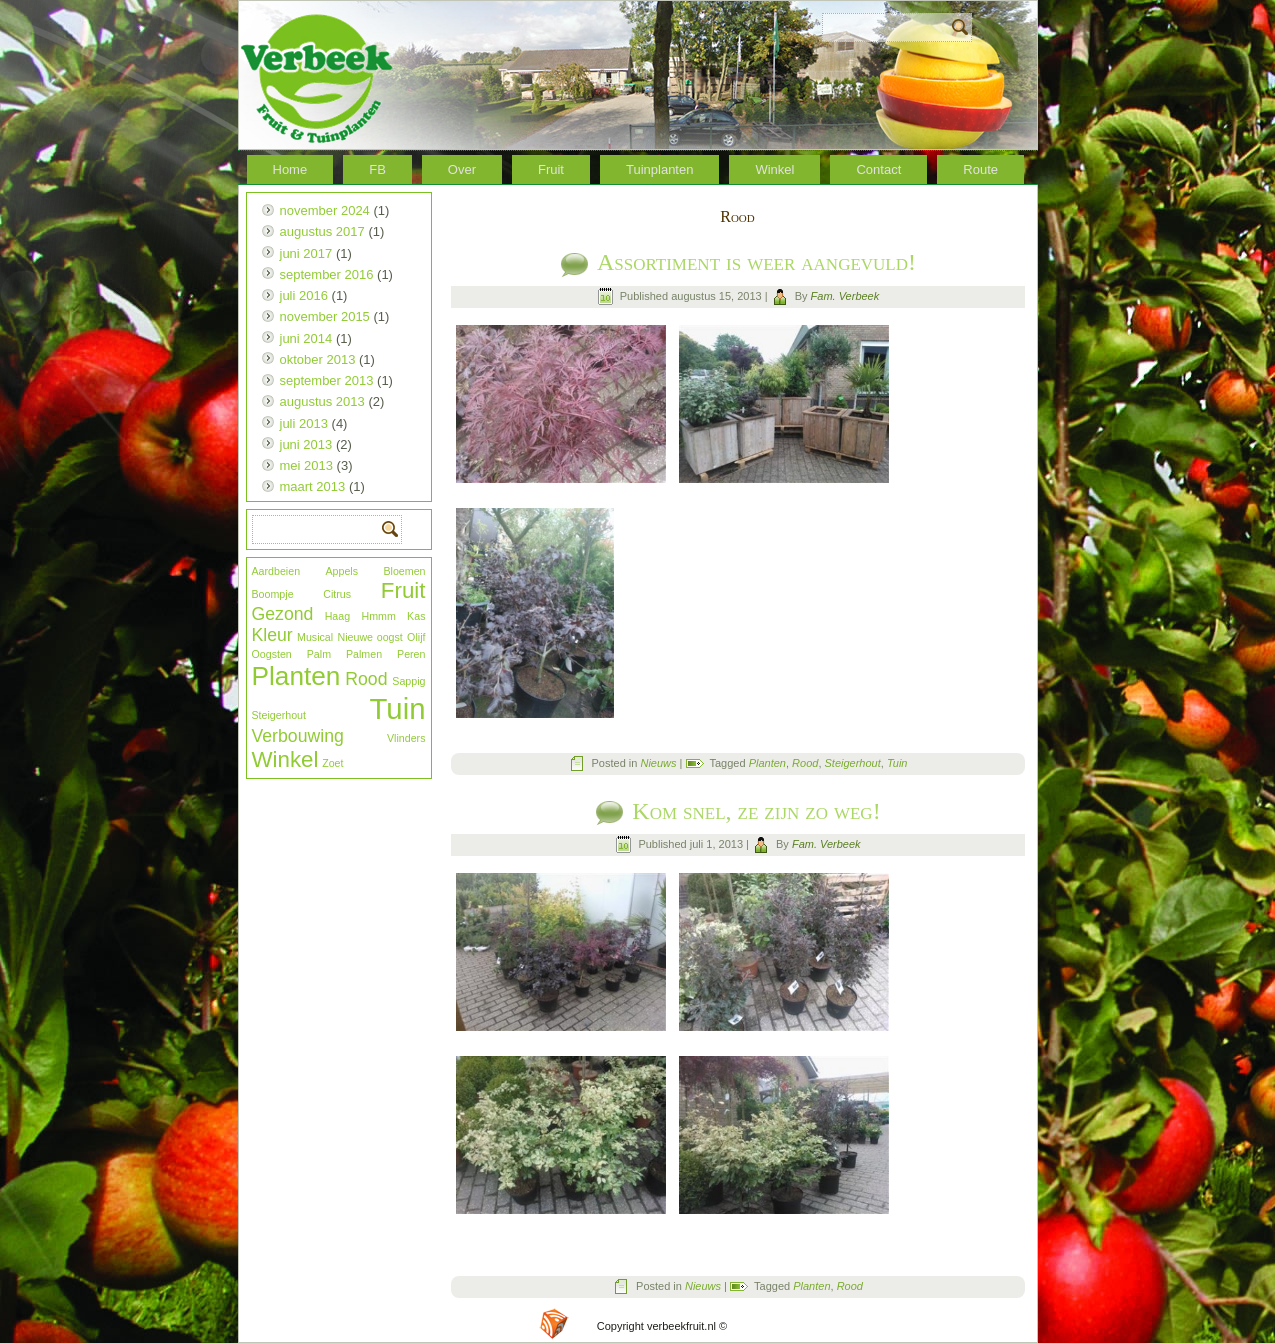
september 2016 (327, 274)
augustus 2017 (322, 231)
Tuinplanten (659, 169)
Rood (366, 679)
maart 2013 (313, 486)
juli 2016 (304, 295)
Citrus (337, 594)
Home (290, 169)
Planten (296, 676)
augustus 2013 (322, 401)
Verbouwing (298, 736)
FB (377, 169)
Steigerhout (279, 715)
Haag (337, 616)
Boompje (273, 594)
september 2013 (327, 380)
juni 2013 (306, 444)
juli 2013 (304, 423)
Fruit (551, 169)
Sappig (408, 681)
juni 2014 (306, 338)
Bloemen (404, 571)
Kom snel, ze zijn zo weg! (756, 811)
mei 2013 (306, 465)
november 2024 (325, 210)
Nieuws (658, 763)
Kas (416, 616)
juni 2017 (306, 253)
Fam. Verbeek (845, 296)
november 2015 (325, 316)
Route (980, 169)
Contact (878, 169)
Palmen (364, 654)
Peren (411, 654)
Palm (319, 654)
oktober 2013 (318, 359)
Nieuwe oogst (370, 637)
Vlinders (406, 738)
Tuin (398, 708)
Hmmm (378, 616)
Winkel (774, 169)
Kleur (272, 635)
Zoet (332, 763)
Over (462, 169)
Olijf (416, 637)
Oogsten (272, 654)
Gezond (283, 614)
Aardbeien (276, 571)
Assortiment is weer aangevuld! (756, 262)
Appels (341, 571)
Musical (315, 637)
